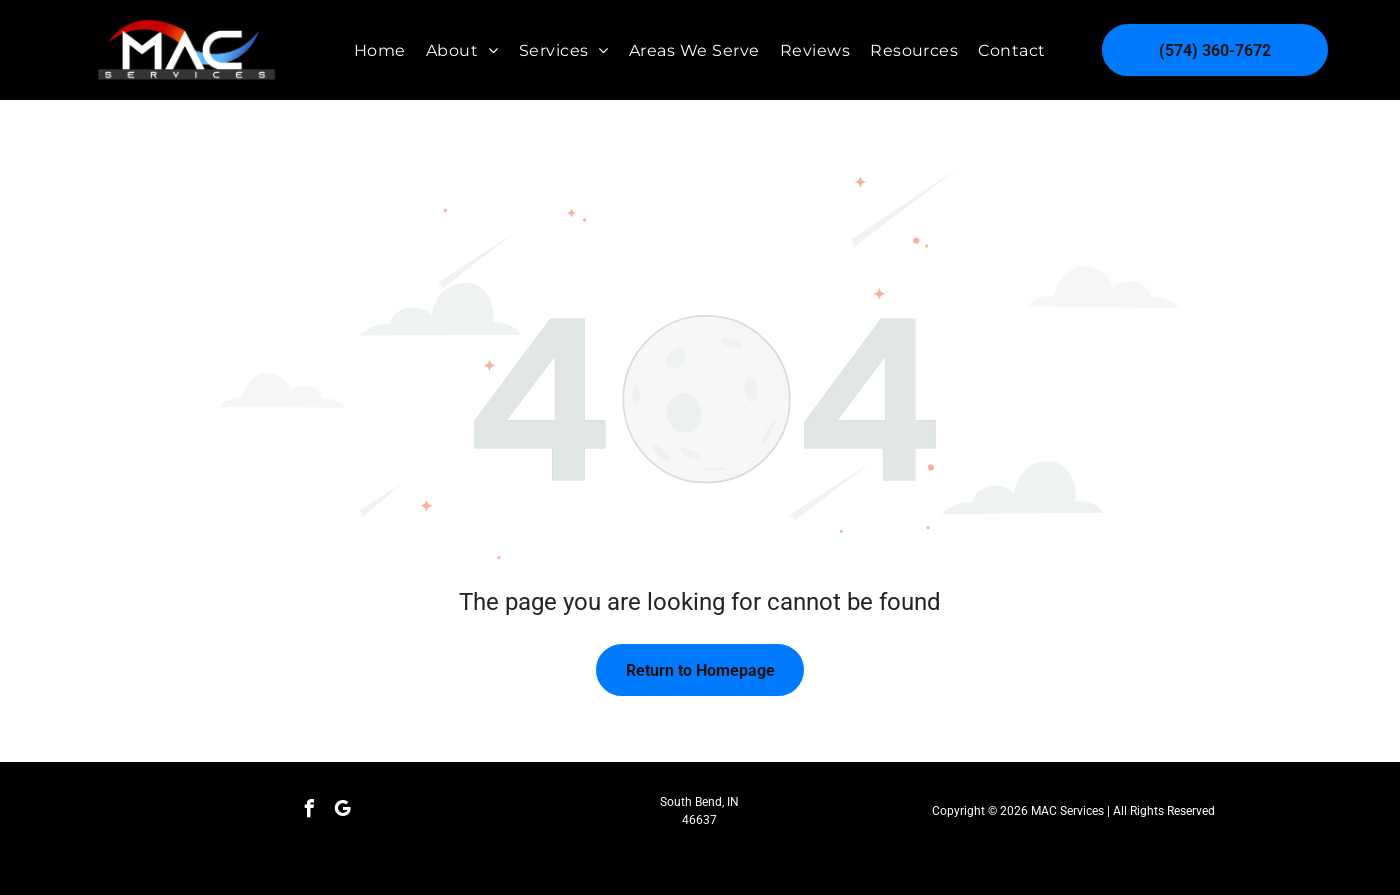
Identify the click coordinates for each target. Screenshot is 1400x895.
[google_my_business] (343, 811)
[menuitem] (380, 49)
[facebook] (310, 811)
